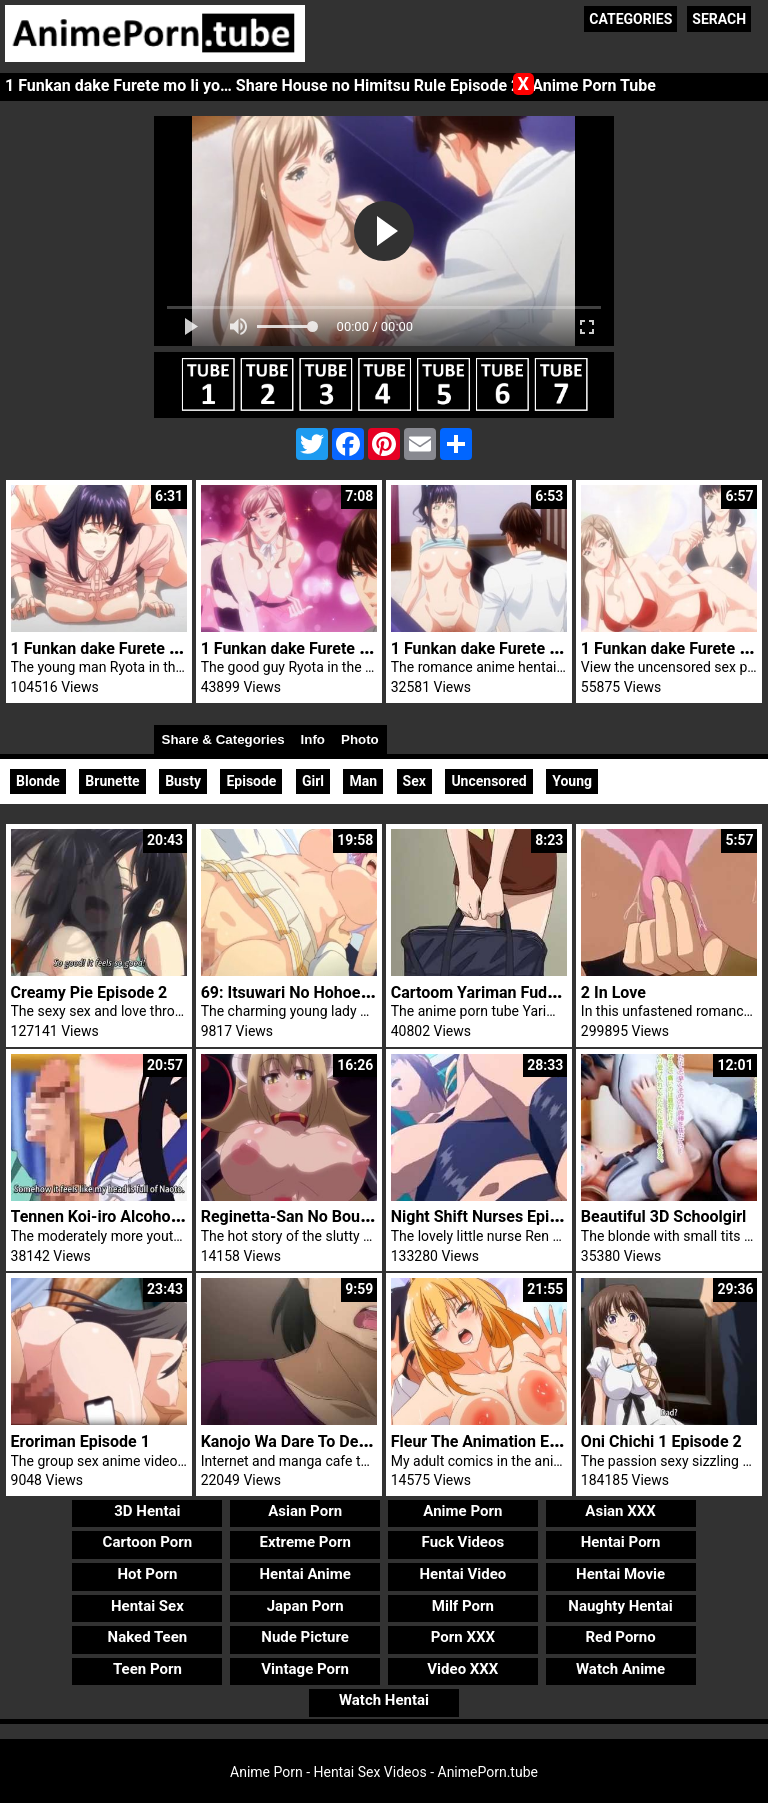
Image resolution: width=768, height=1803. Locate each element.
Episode (251, 781)
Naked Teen (148, 1637)
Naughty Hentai (620, 1606)
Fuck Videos (463, 1542)
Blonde (38, 781)
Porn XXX (463, 1637)
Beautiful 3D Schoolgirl (663, 1216)
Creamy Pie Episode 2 (89, 992)
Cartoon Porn (148, 1542)
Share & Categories (223, 739)
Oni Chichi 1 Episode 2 (661, 1441)
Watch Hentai (384, 1700)
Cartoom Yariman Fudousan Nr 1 (508, 992)
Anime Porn (462, 1511)
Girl (313, 781)
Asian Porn (305, 1511)
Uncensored (488, 781)
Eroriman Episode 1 (80, 1441)
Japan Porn (305, 1606)
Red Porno (620, 1637)
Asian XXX (620, 1511)
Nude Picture (305, 1637)
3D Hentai (147, 1511)
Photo (360, 739)
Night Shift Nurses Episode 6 (494, 1216)
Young (572, 781)
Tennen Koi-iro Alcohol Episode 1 (130, 1216)
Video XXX (462, 1669)
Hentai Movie (620, 1574)
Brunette (112, 781)
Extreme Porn (304, 1542)
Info (313, 739)
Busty (183, 781)
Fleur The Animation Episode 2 (501, 1441)
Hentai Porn (621, 1542)
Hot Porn (147, 1574)
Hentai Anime (305, 1574)
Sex (414, 781)
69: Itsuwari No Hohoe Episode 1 (318, 992)
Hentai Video (463, 1574)
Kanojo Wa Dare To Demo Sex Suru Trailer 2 (357, 1441)
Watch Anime (620, 1669)
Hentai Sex (147, 1606)
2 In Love (613, 992)
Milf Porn (463, 1606)
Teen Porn (147, 1669)
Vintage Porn (305, 1669)
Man (363, 781)
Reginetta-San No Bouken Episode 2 (331, 1216)
